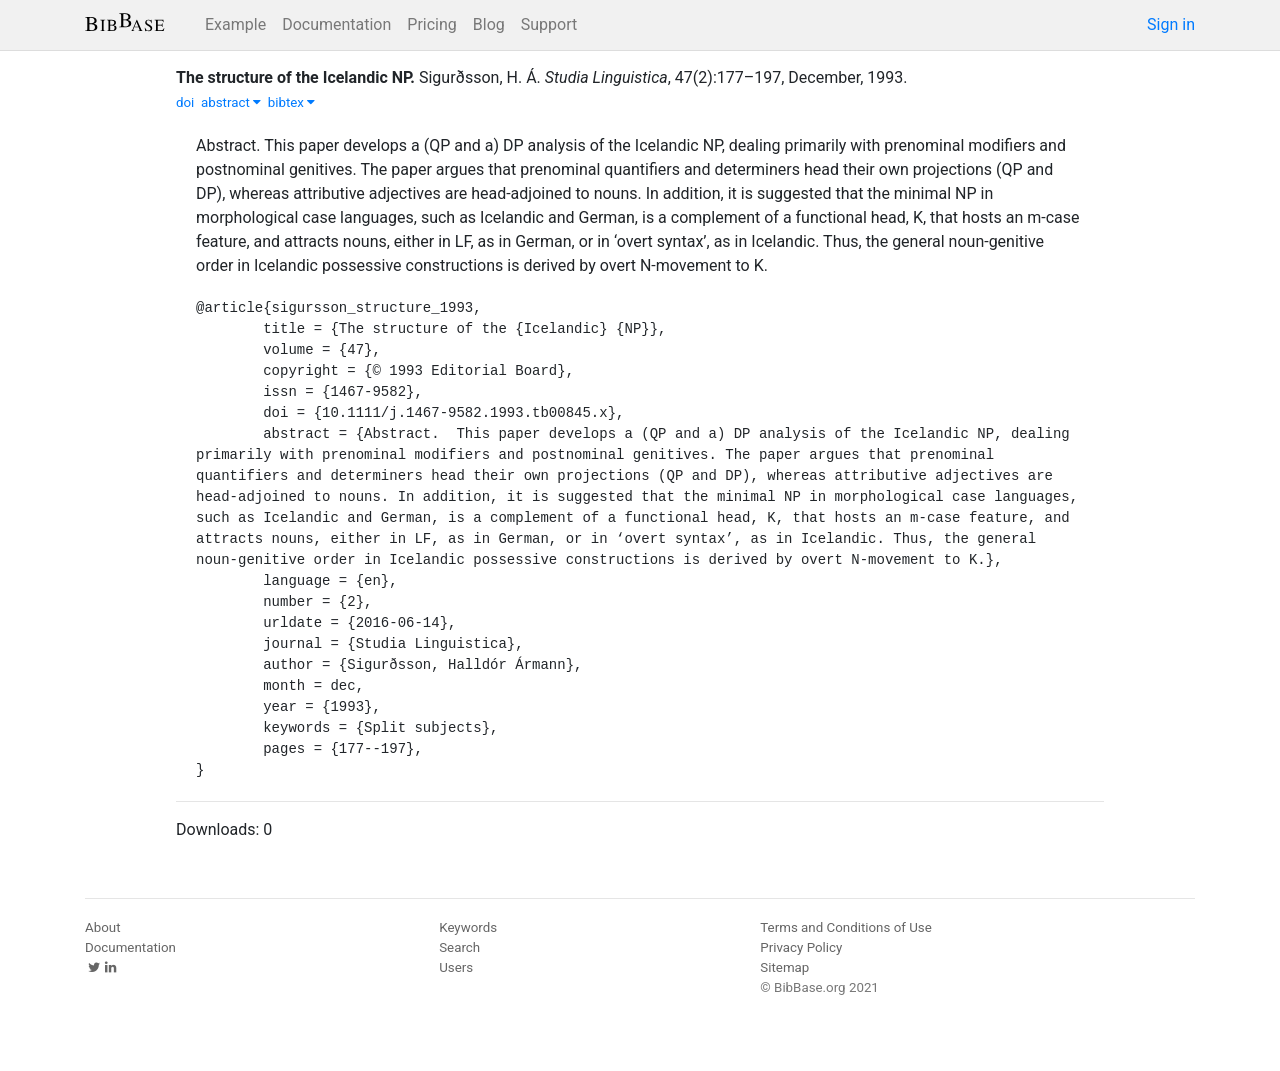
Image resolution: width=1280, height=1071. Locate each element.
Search (459, 947)
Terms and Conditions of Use (845, 927)
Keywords (468, 927)
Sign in (1171, 24)
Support (549, 24)
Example (235, 24)
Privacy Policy (801, 947)
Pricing (432, 24)
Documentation (336, 24)
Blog (489, 24)
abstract (231, 102)
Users (456, 967)
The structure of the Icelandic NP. (295, 77)
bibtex (292, 102)
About (103, 927)
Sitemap (784, 967)
